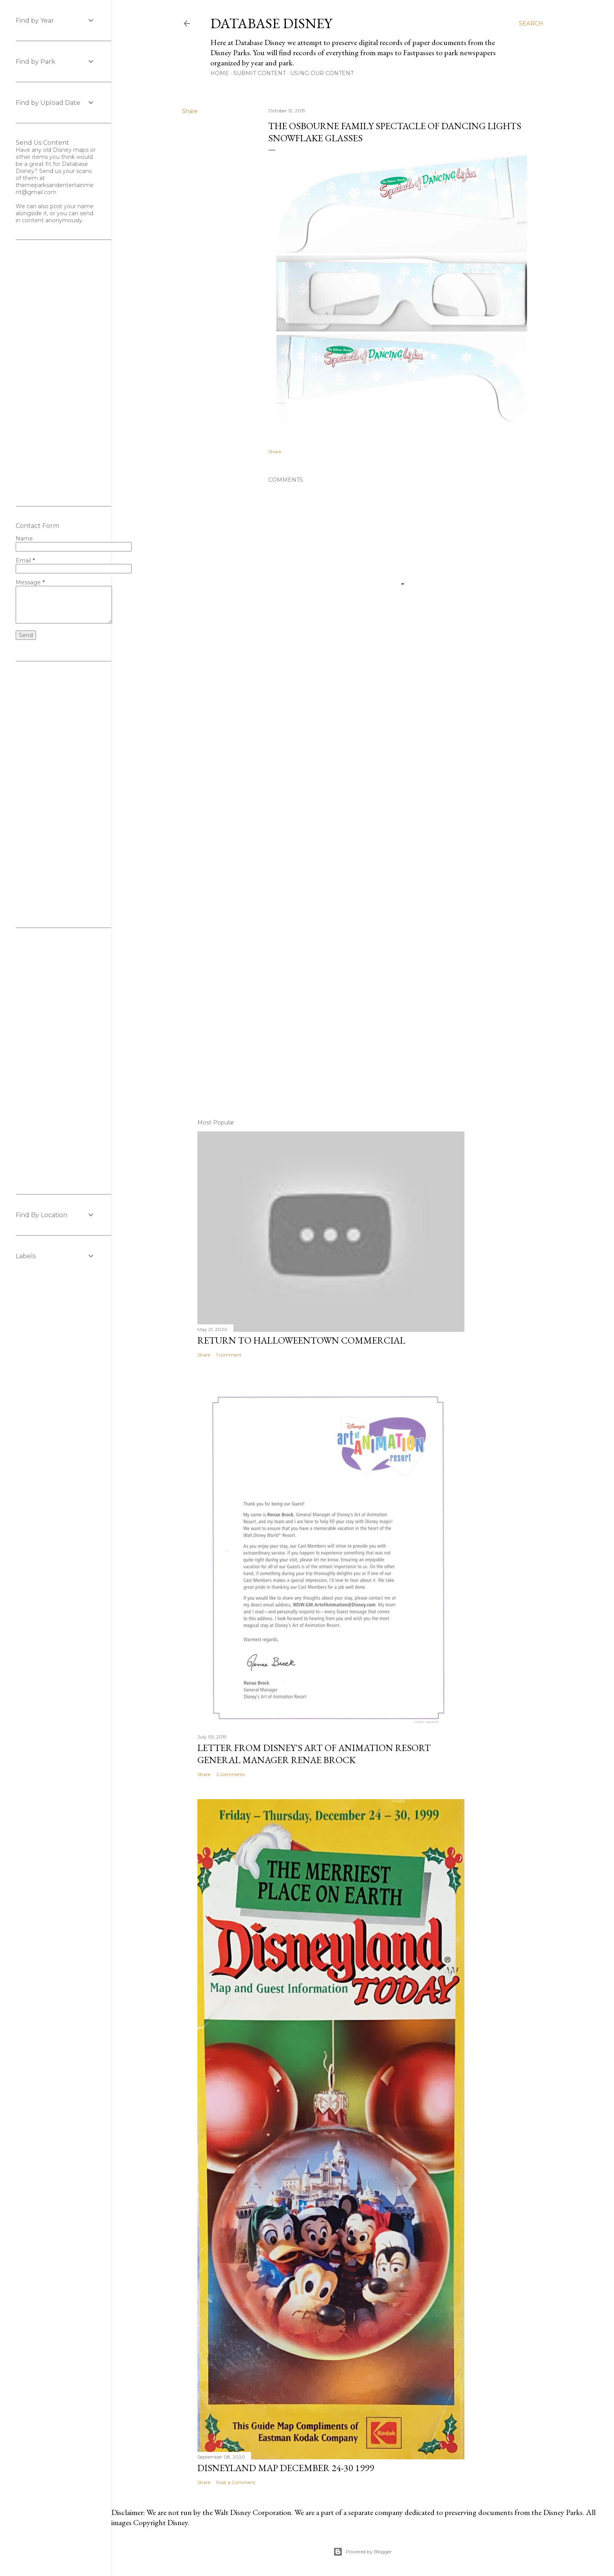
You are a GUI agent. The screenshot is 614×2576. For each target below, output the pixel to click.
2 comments (230, 1774)
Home (219, 73)
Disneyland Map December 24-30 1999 (285, 2468)
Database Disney (271, 23)
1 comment (229, 1355)
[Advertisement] (362, 883)
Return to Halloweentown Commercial (301, 1340)
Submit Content (259, 73)
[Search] (531, 23)
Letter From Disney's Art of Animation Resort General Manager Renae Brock (314, 1754)
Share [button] (190, 111)
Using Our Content (322, 73)
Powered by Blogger (362, 2551)
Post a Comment (235, 2482)
